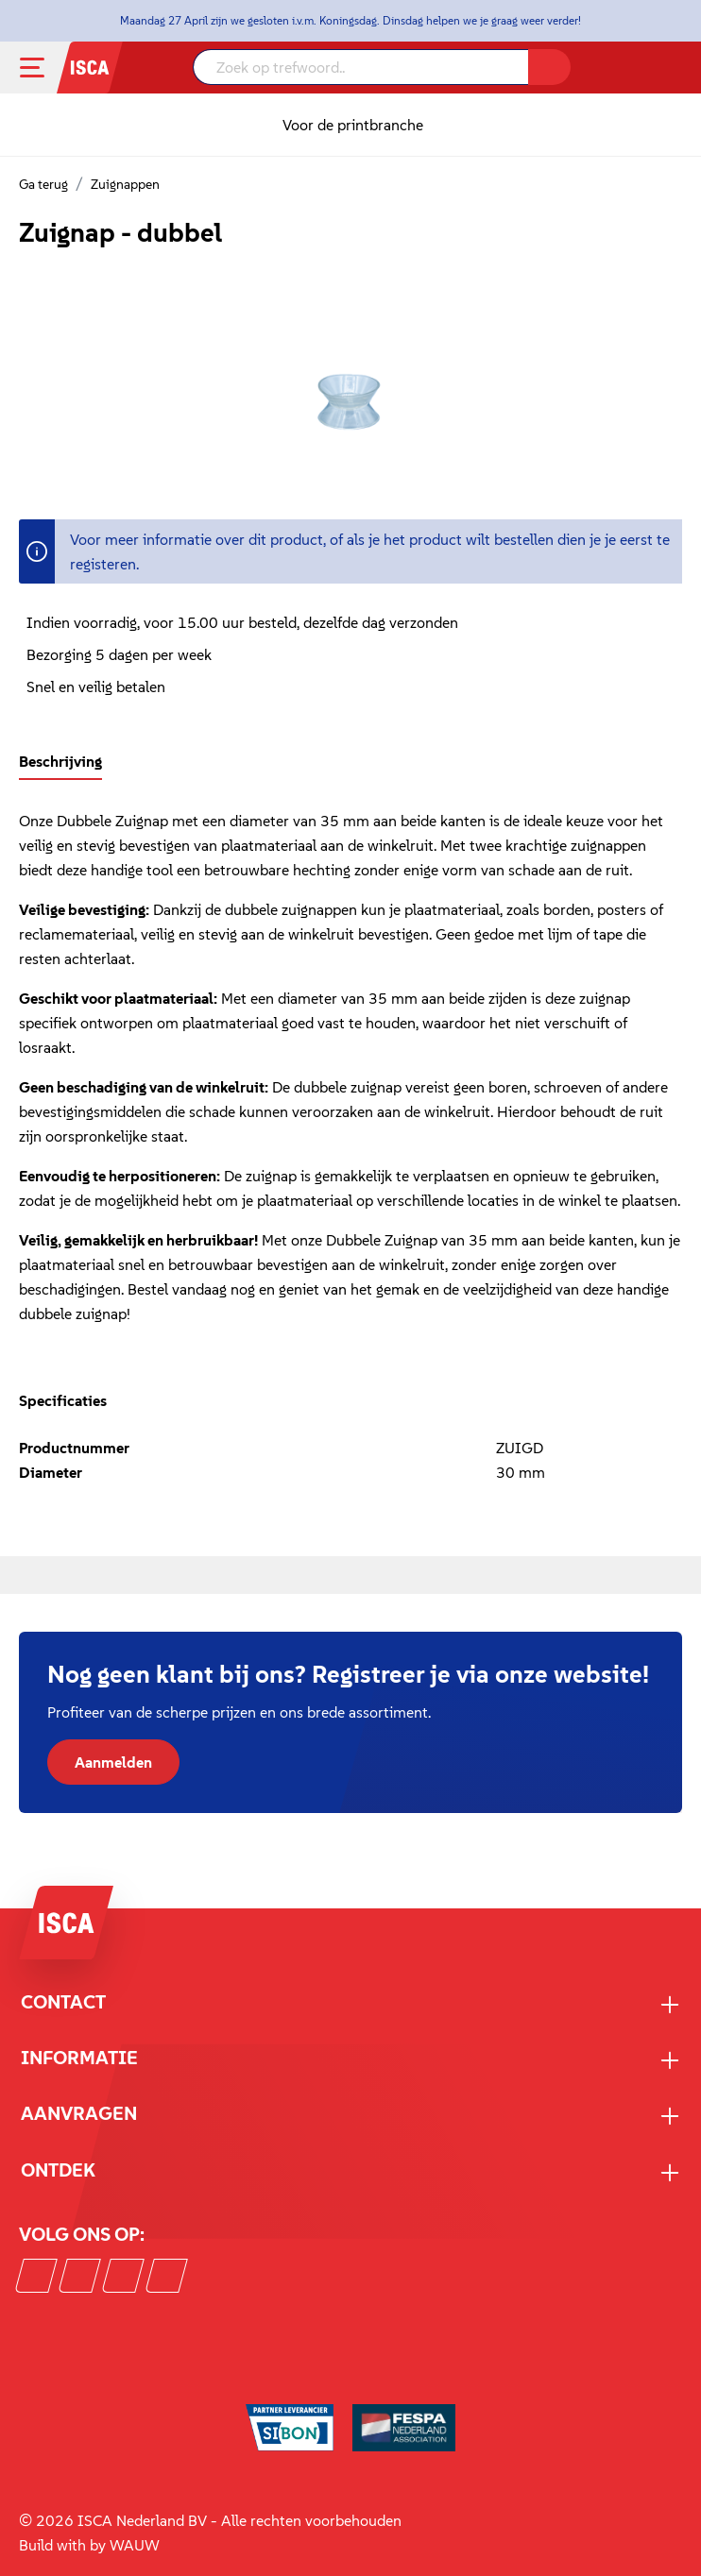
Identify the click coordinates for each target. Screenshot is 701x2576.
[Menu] (47, 67)
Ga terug (43, 184)
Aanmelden (113, 1762)
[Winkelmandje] (673, 69)
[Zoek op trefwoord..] (361, 67)
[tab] (60, 760)
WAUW (135, 2544)
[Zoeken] (549, 67)
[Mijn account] (649, 67)
